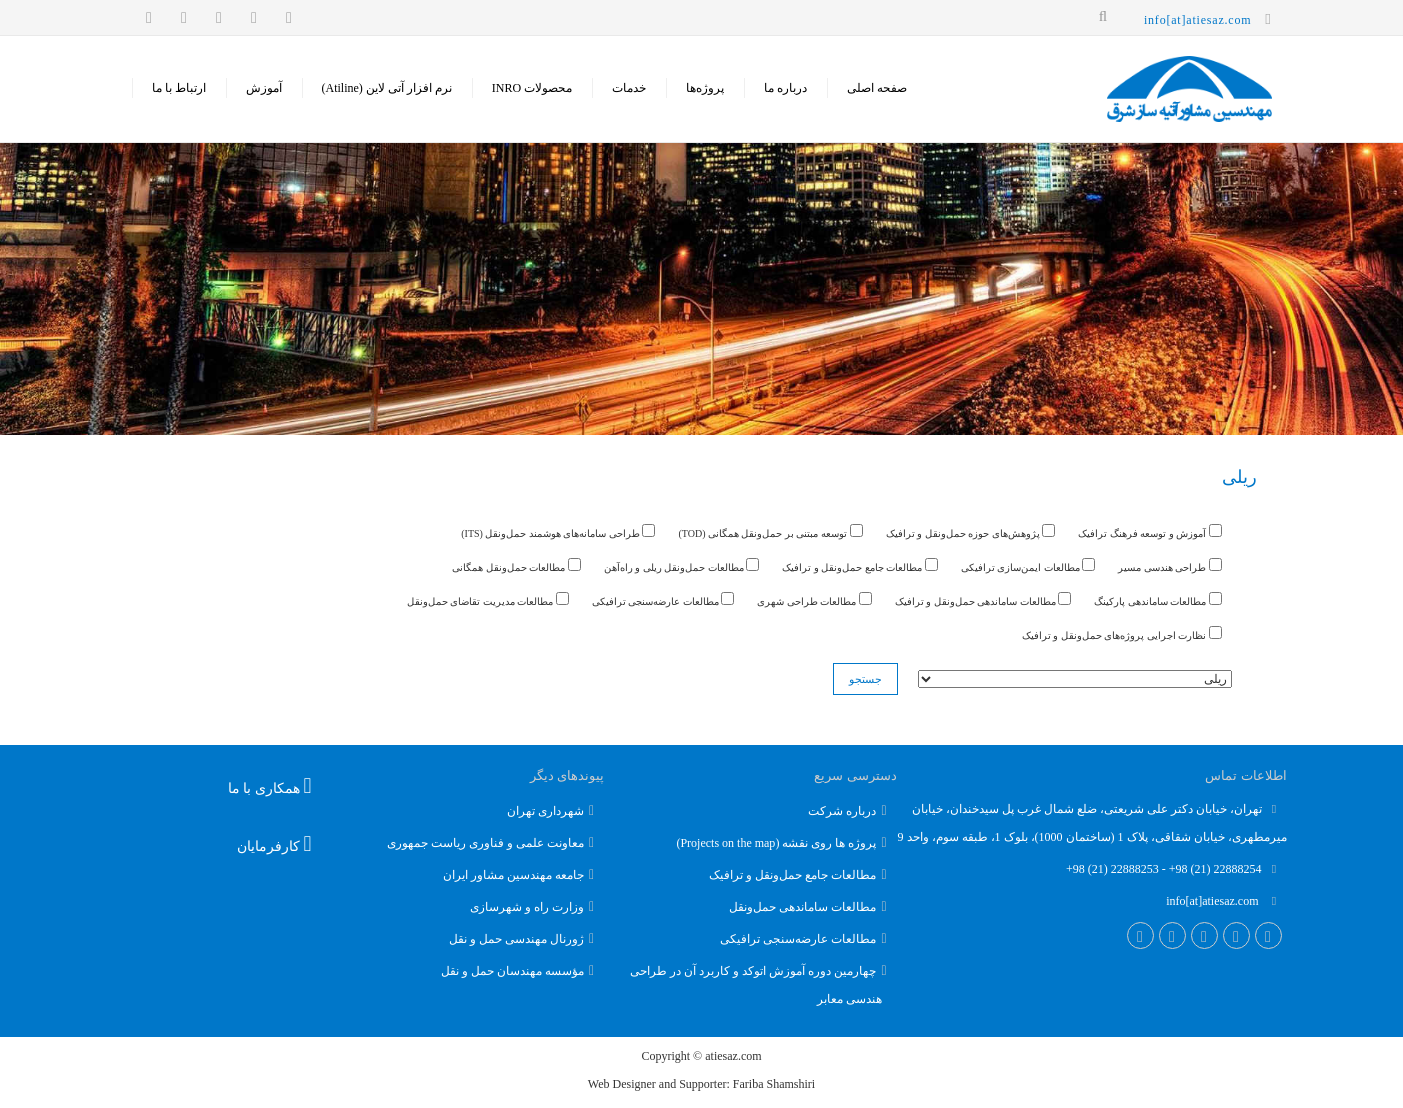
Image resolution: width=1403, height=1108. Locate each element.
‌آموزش (264, 88)
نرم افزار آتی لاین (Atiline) (387, 88)
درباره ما (785, 88)
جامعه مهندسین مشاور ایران (513, 875)
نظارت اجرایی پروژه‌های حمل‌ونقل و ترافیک (1122, 633)
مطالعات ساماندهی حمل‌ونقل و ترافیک (983, 599)
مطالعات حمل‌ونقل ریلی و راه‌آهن (682, 565)
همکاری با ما (270, 786)
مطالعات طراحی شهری (814, 599)
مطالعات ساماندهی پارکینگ (1158, 599)
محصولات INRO (532, 88)
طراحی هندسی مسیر (1170, 565)
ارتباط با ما (179, 88)
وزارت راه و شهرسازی (527, 907)
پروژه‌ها (705, 88)
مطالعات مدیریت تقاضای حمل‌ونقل (488, 599)
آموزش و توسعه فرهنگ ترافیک (1150, 531)
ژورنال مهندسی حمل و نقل (516, 939)
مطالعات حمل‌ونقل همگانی (516, 565)
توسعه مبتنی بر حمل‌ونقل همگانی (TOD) (770, 531)
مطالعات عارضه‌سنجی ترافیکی (663, 599)
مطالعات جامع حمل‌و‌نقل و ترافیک (792, 875)
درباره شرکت (842, 811)
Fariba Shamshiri (774, 1084)
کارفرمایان (274, 844)
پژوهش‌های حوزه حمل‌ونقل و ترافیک (971, 531)
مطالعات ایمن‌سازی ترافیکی (1028, 565)
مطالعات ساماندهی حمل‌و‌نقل (802, 907)
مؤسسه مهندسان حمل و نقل (512, 971)
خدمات (629, 88)
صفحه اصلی (877, 88)
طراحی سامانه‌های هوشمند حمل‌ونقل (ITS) (558, 531)
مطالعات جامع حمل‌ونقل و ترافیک (860, 565)
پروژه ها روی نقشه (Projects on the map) (776, 843)
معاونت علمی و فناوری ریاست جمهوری (485, 843)
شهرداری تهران (545, 811)
